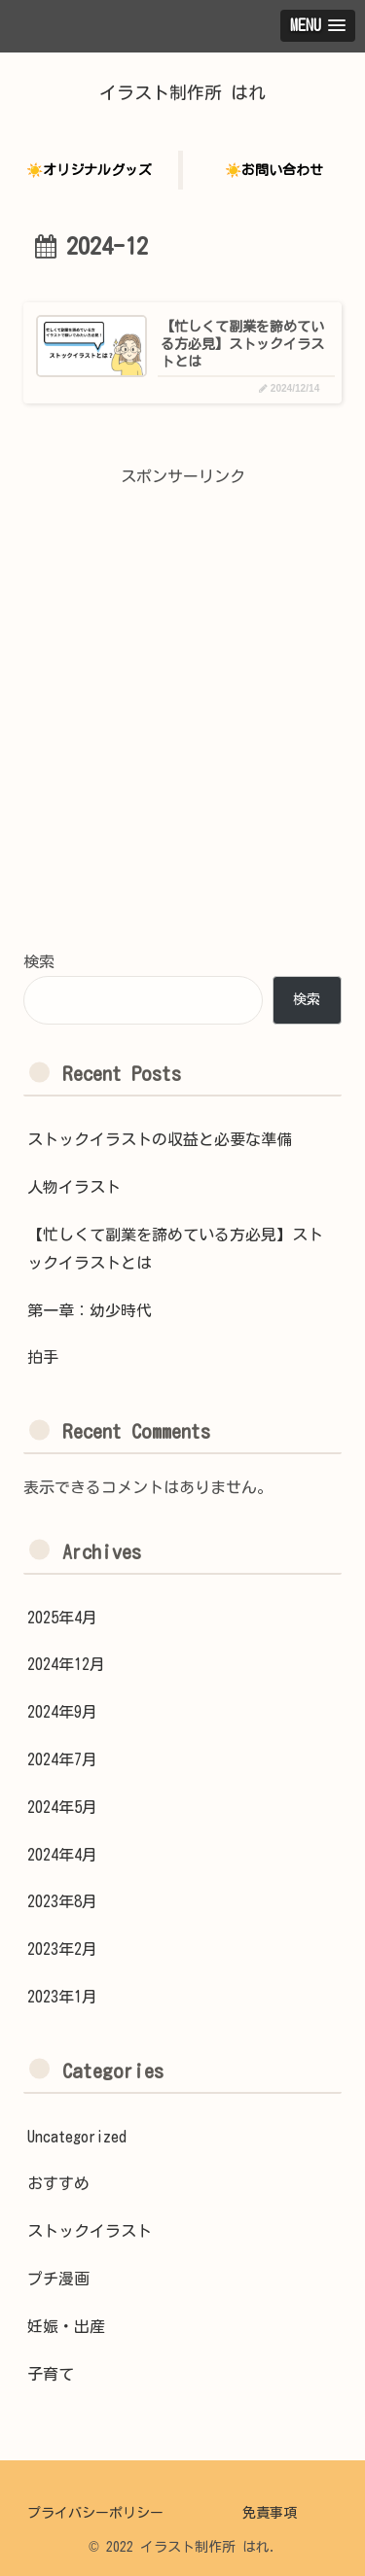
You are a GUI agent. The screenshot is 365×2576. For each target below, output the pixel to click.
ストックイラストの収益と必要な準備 (159, 1139)
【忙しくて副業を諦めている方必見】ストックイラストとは (175, 1249)
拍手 (42, 1357)
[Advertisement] (182, 737)
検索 (39, 961)
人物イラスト (74, 1187)
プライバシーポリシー (95, 2513)
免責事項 (269, 2513)
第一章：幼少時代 (89, 1310)
